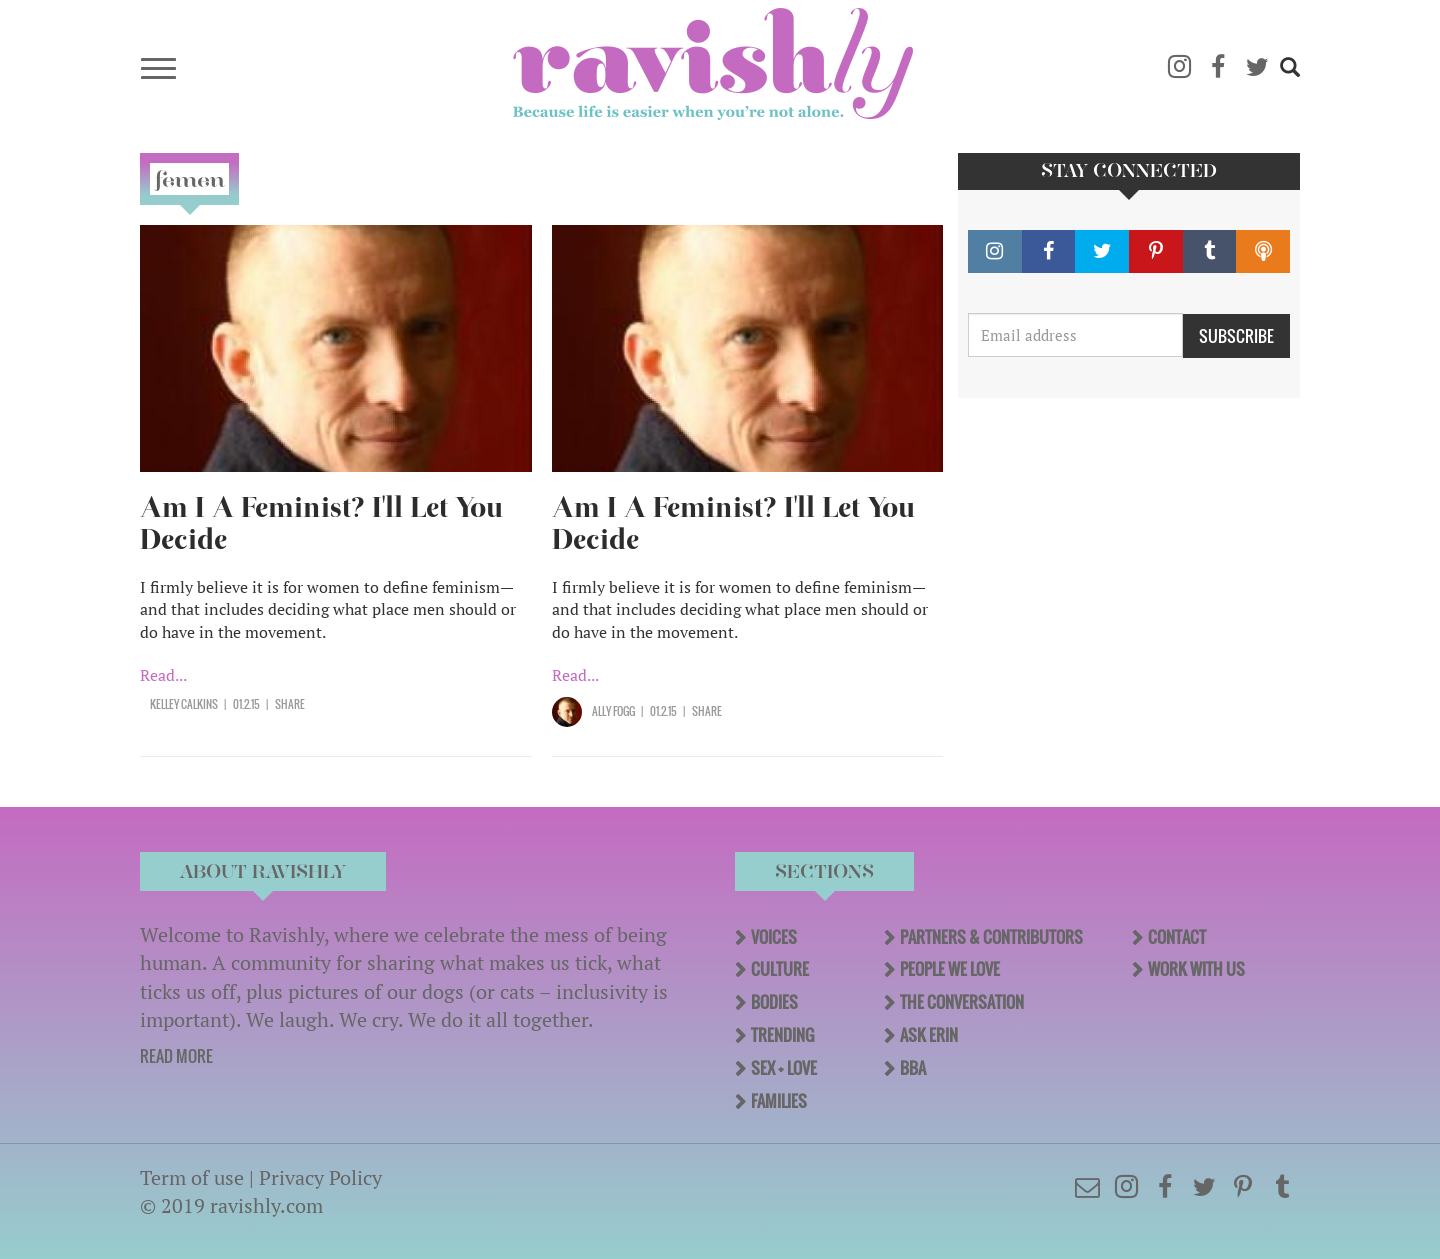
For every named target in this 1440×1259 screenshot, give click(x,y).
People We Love (950, 969)
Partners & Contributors (991, 937)
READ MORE (176, 1056)
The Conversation (962, 1002)
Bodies (774, 1002)
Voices (774, 937)
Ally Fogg (613, 711)
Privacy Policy (320, 1177)
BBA (913, 1068)
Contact (1177, 937)
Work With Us (1196, 969)
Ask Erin (929, 1035)
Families (779, 1101)
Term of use (192, 1177)
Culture (780, 969)
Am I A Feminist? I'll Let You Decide (321, 523)
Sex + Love (784, 1068)
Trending (782, 1035)
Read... (163, 675)
